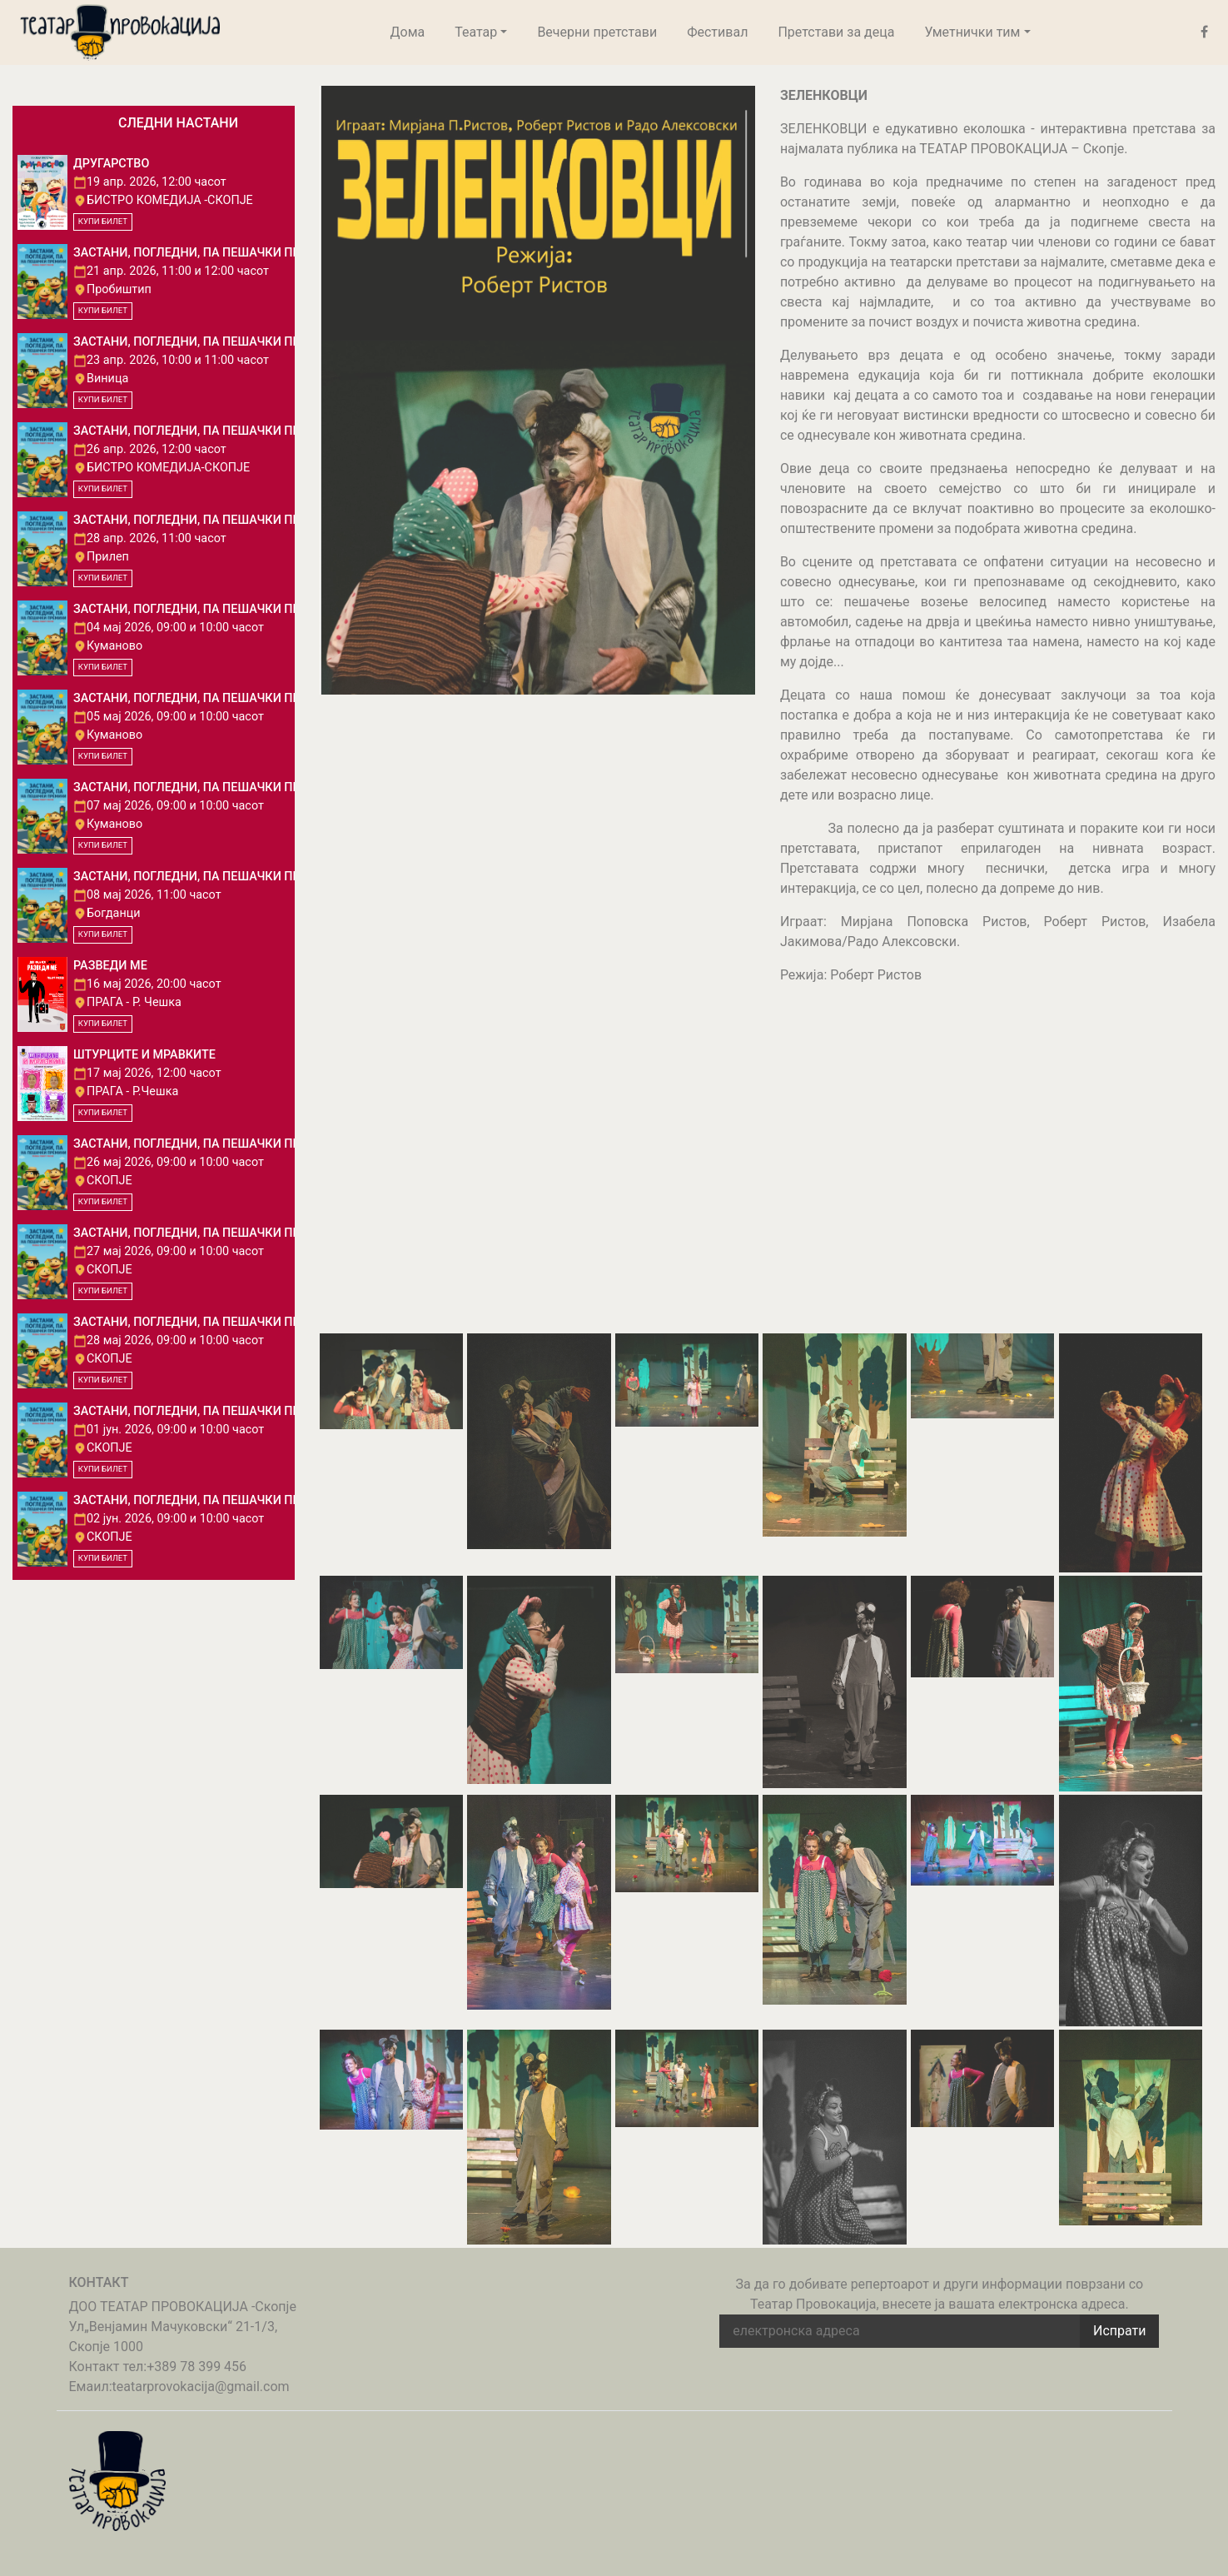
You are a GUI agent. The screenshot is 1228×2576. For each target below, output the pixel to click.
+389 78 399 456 (196, 2366)
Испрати (1119, 2331)
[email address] (899, 2331)
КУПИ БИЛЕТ (102, 221)
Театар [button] (476, 32)
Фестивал (717, 32)
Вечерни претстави (597, 32)
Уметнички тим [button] (972, 32)
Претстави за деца (836, 32)
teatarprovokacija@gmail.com (201, 2386)
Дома (407, 32)
